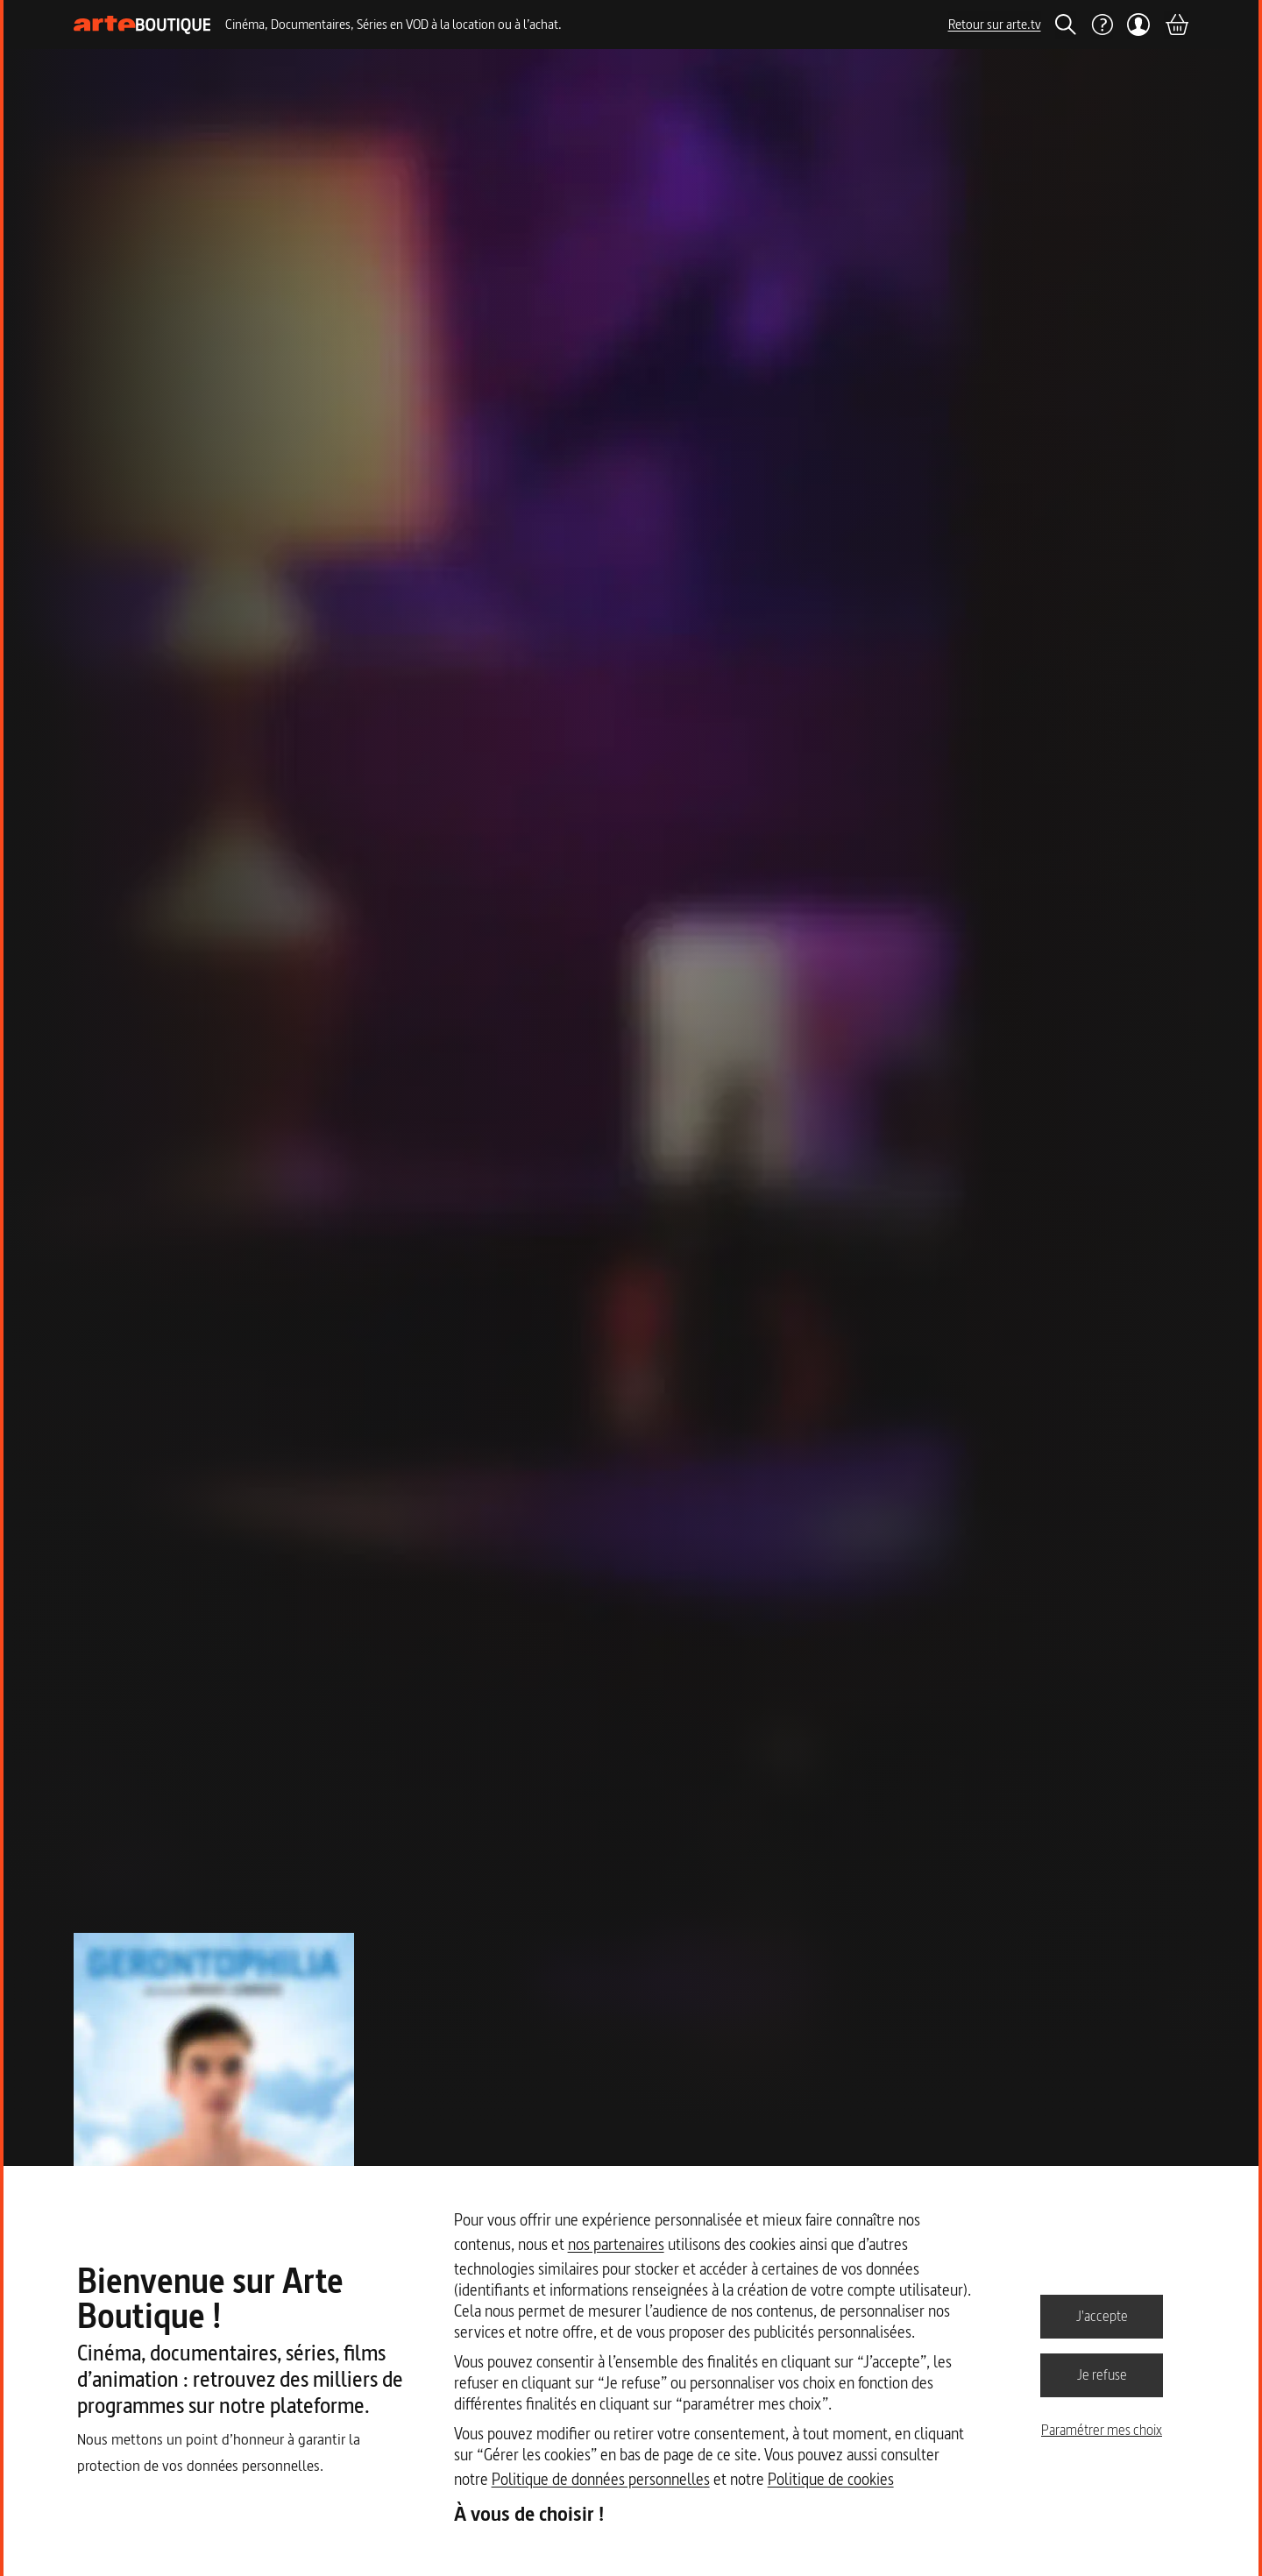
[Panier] (1176, 25)
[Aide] (1101, 25)
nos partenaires (616, 2244)
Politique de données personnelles (601, 2479)
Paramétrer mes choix (1101, 2429)
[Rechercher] (1065, 25)
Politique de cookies (831, 2479)
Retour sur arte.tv (994, 24)
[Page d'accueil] (142, 25)
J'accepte (1102, 2315)
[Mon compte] (1139, 25)
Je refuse (1102, 2374)
